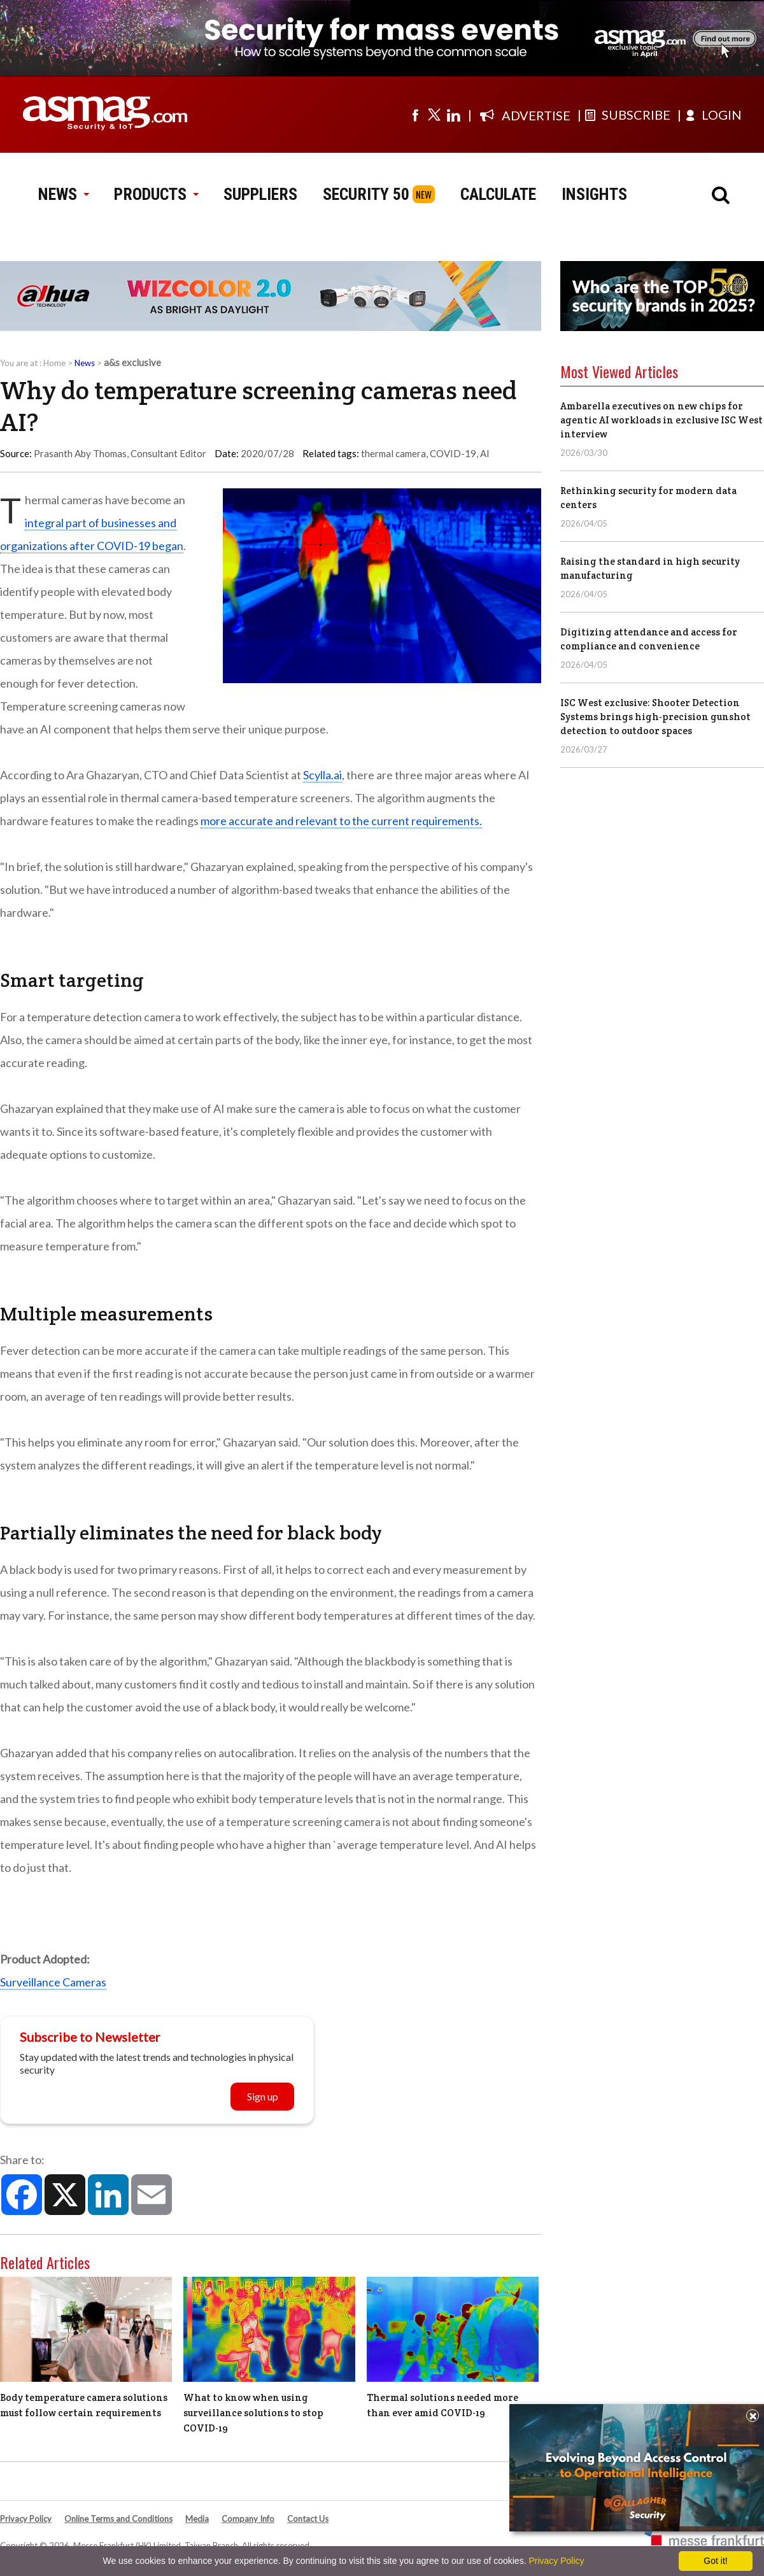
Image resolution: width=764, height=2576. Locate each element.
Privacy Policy (26, 2519)
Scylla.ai (322, 775)
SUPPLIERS (260, 194)
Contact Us (308, 2519)
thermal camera (393, 453)
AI (485, 453)
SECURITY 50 (366, 194)
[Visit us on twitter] (434, 114)
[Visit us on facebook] (415, 114)
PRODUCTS (156, 194)
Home (54, 363)
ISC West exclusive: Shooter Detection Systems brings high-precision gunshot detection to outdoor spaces (655, 717)
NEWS (63, 194)
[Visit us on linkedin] (453, 114)
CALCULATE (498, 194)
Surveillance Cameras (53, 1982)
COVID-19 (453, 453)
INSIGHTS (594, 194)
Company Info (248, 2519)
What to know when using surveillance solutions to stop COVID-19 (253, 2412)
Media (197, 2519)
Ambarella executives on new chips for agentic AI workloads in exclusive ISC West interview (661, 420)
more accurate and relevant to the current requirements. (341, 821)
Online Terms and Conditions (118, 2519)
